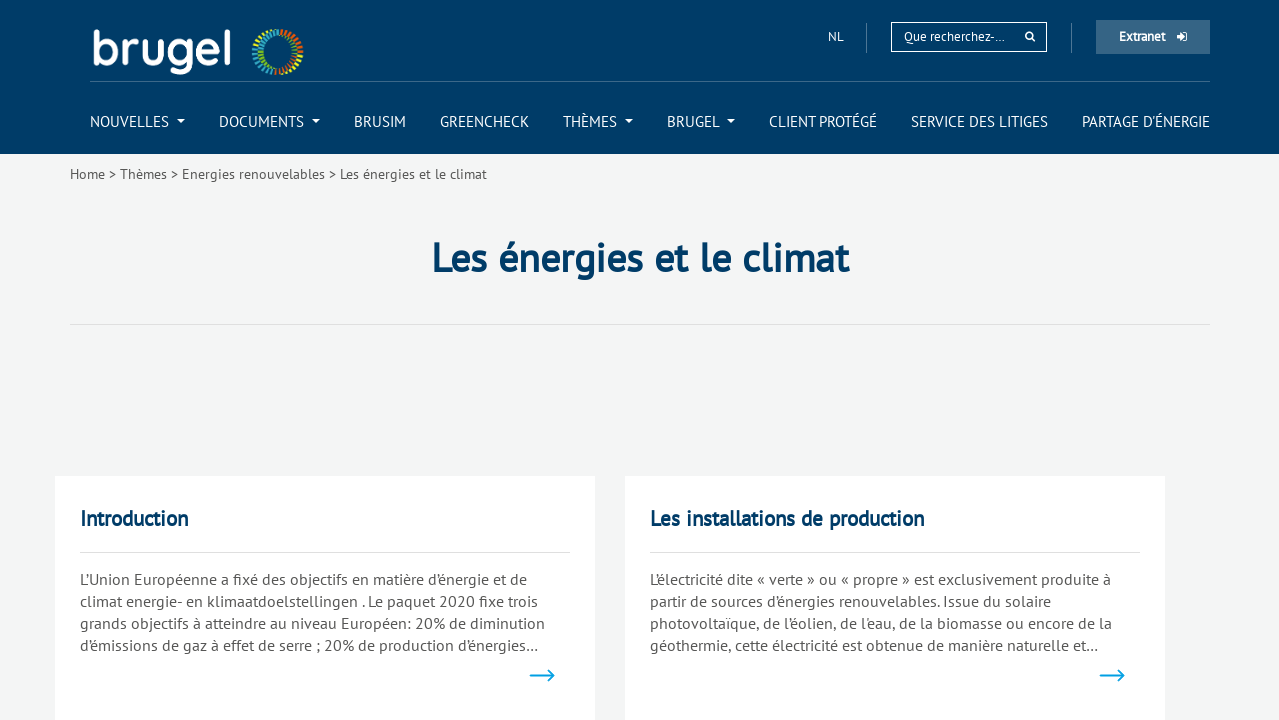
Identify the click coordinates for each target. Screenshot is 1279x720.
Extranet (1153, 36)
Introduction (134, 518)
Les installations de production (787, 518)
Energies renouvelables (253, 174)
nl (837, 36)
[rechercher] (1030, 36)
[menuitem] (137, 121)
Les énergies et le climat (413, 174)
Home (87, 174)
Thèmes (143, 174)
